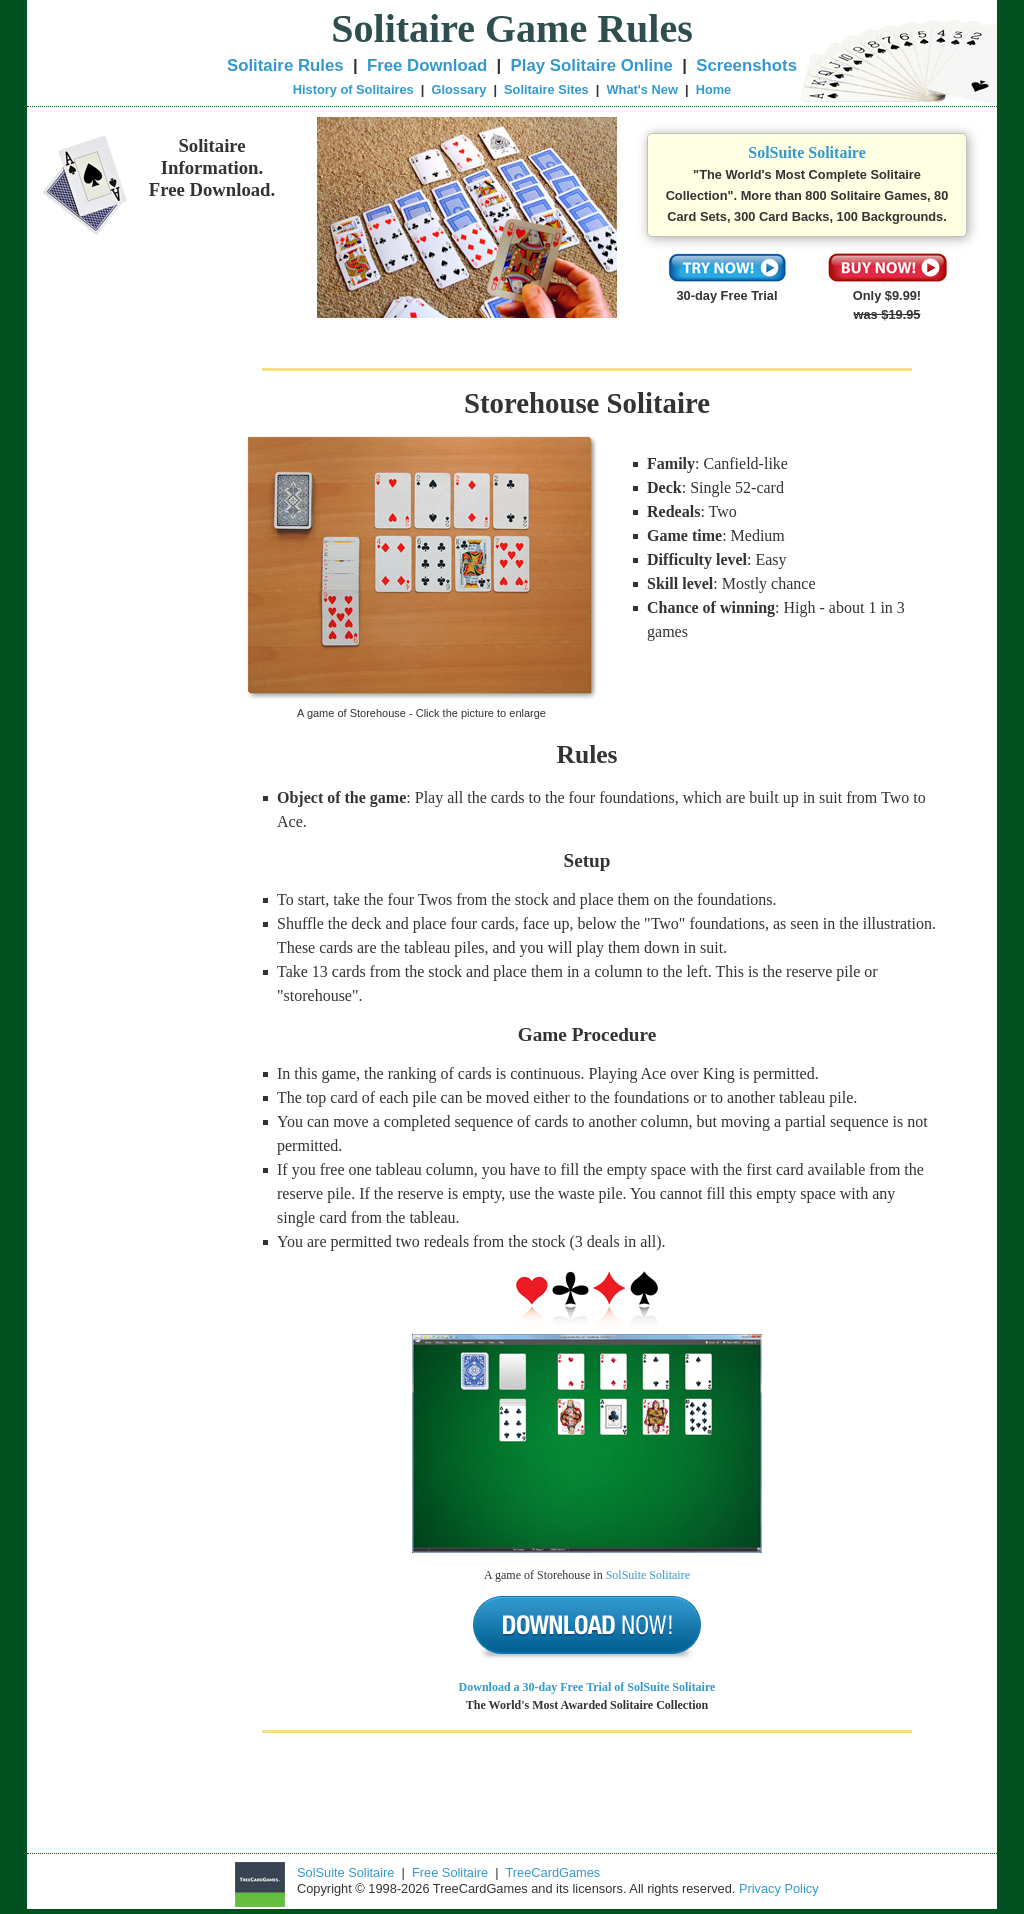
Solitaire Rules (285, 65)
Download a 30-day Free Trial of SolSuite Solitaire (587, 1687)
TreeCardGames (552, 1872)
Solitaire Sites (546, 89)
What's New (642, 89)
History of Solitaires (353, 89)
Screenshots (746, 65)
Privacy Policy (779, 1888)
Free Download (427, 65)
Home (714, 89)
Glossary (458, 89)
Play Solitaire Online (592, 65)
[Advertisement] (137, 642)
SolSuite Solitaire (807, 152)
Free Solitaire (450, 1872)
